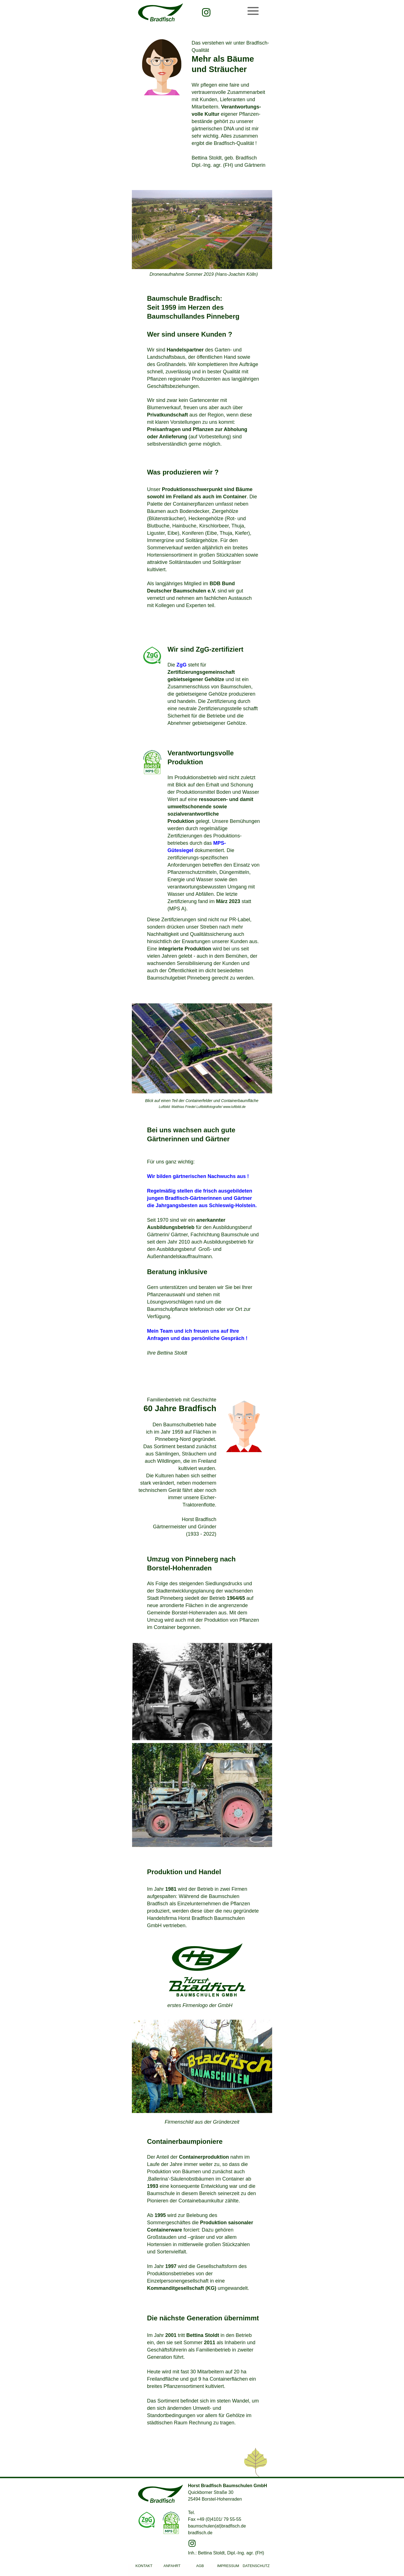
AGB (200, 2566)
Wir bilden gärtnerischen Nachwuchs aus (197, 1176)
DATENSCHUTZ (256, 2566)
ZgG (181, 665)
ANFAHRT (172, 2566)
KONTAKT (144, 2566)
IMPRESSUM (228, 2566)
